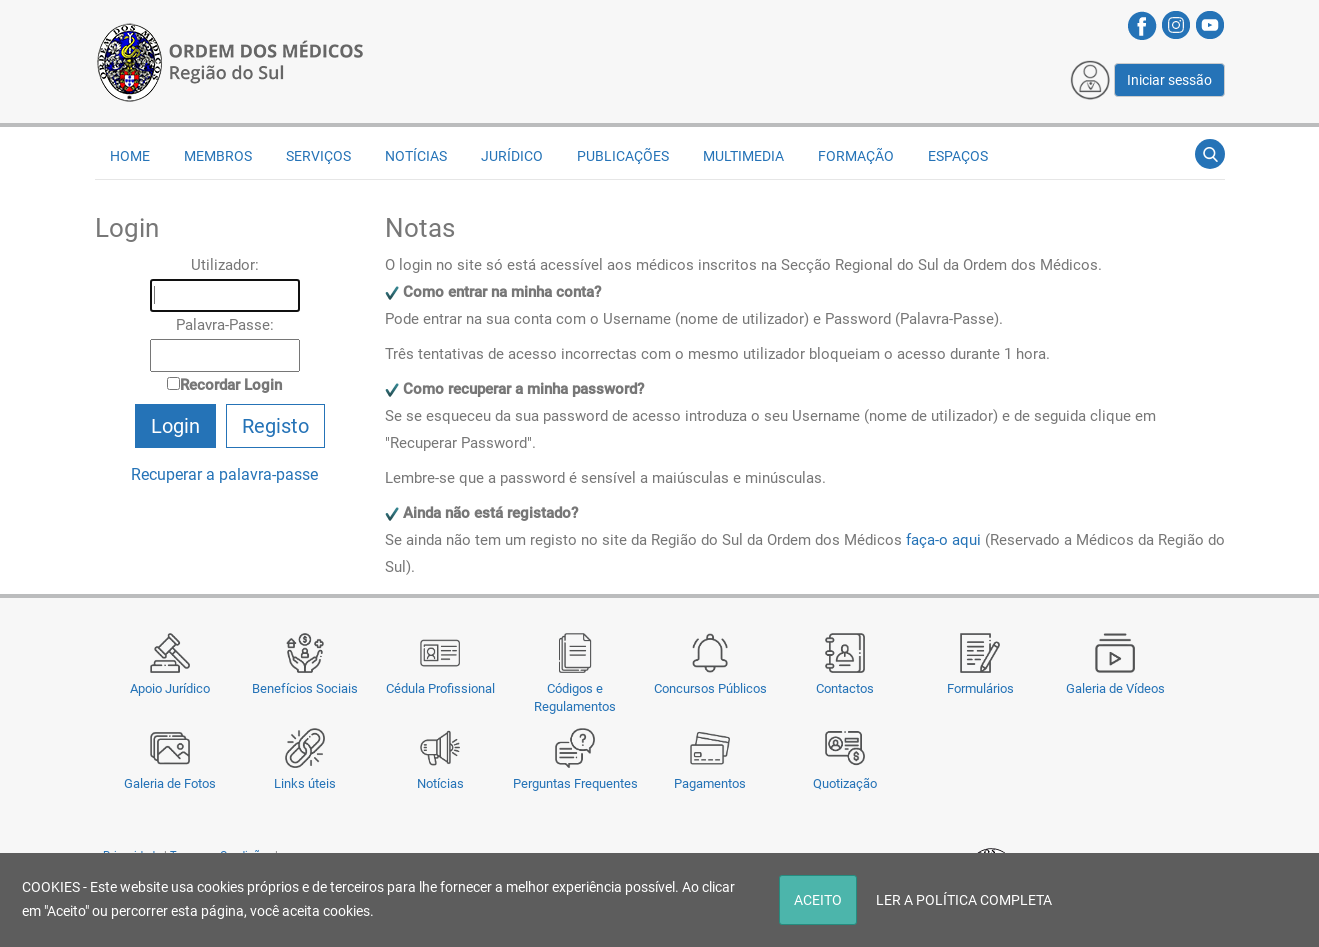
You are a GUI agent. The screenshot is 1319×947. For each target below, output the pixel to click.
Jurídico (512, 156)
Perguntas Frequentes (575, 783)
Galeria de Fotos (170, 783)
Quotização (845, 783)
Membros (218, 156)
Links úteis (305, 783)
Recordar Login (231, 385)
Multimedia (743, 156)
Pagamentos (710, 783)
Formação (856, 156)
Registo (275, 426)
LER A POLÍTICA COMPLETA (964, 900)
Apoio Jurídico (170, 688)
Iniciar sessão (1169, 80)
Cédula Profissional (440, 688)
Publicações (623, 156)
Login (175, 426)
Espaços (958, 156)
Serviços (318, 156)
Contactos (845, 688)
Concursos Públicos (710, 688)
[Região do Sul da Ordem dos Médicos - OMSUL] (230, 61)
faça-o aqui (943, 540)
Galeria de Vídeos (1115, 688)
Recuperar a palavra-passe (224, 474)
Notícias (440, 783)
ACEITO (818, 900)
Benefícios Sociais (305, 688)
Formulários (980, 688)
